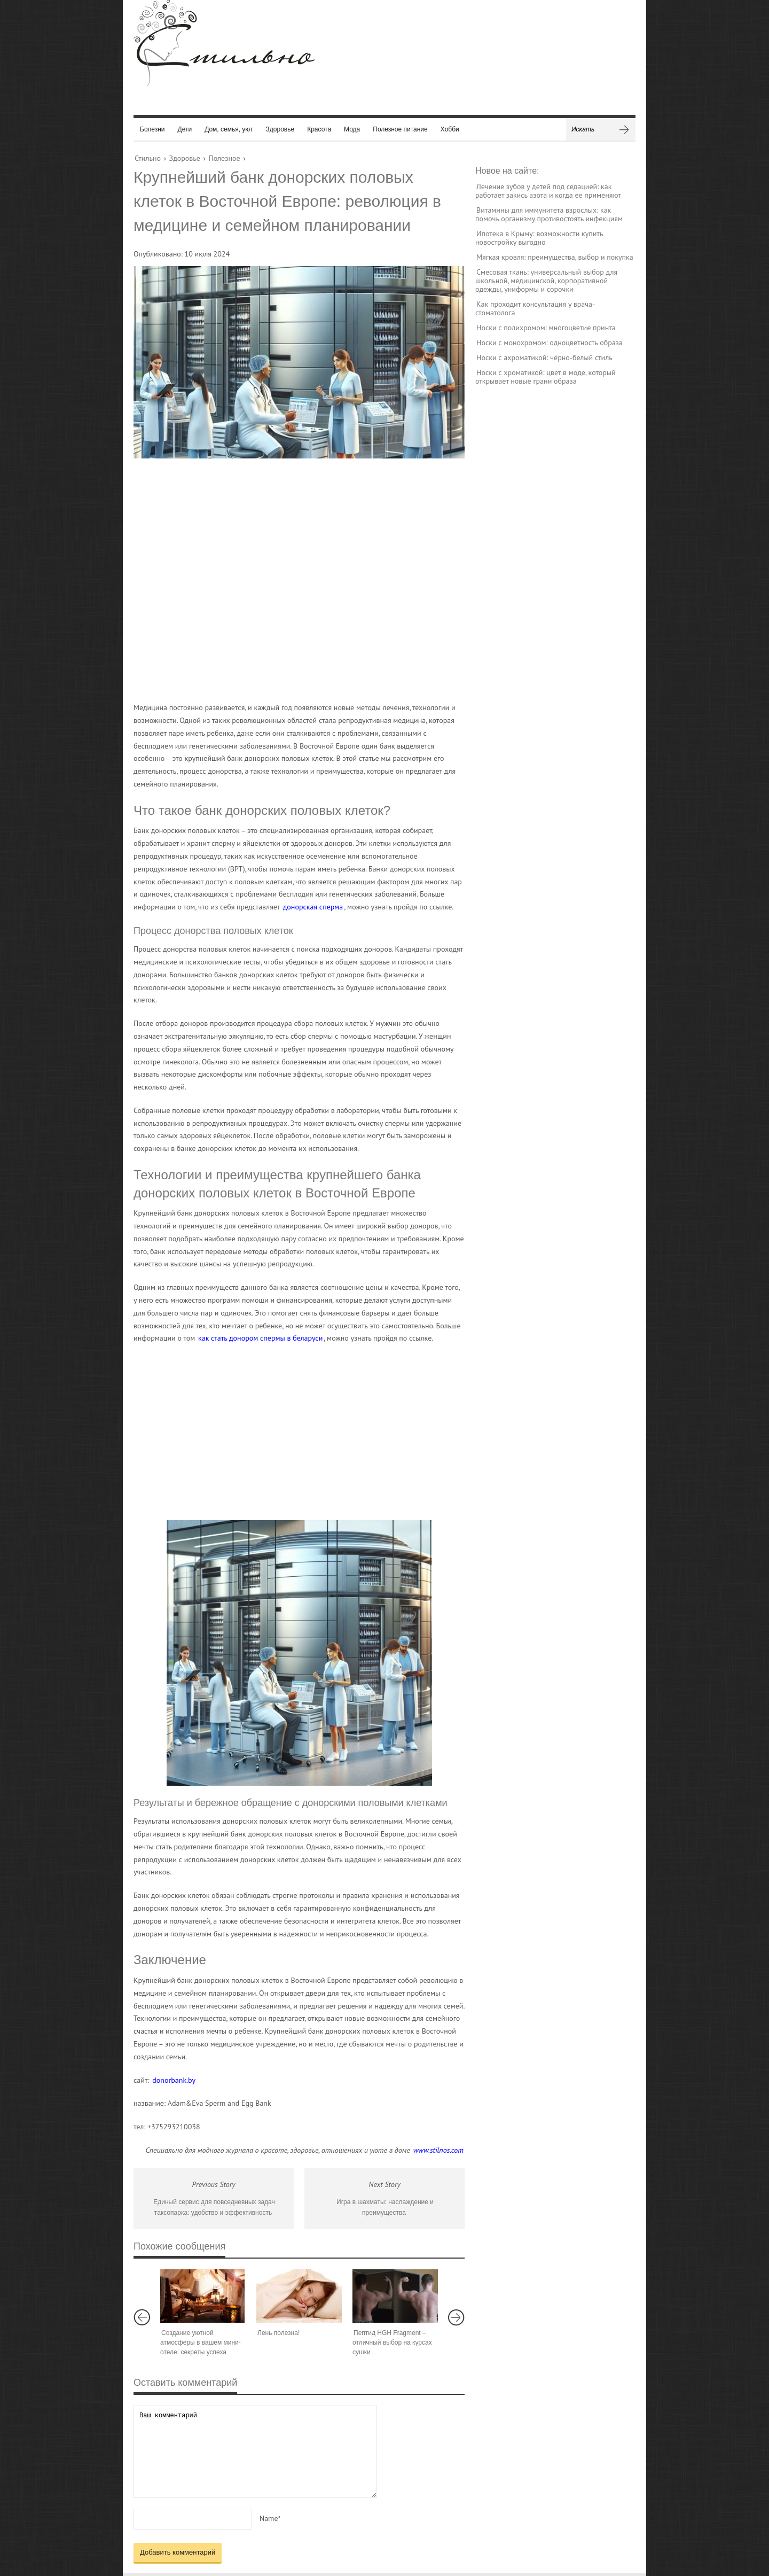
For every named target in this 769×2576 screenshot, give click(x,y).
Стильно (148, 158)
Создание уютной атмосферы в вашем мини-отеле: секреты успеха (200, 2342)
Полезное (224, 158)
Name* (270, 2518)
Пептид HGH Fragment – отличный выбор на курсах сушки (392, 2342)
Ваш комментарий (255, 2452)
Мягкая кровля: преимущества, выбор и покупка (554, 257)
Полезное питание (400, 129)
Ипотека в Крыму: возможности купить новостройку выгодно (539, 238)
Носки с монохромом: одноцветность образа (549, 342)
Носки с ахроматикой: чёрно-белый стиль (544, 357)
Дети (185, 129)
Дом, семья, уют (229, 129)
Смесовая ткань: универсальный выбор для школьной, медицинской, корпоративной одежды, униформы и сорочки (546, 280)
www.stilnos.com (438, 2150)
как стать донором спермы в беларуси (260, 1338)
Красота (319, 129)
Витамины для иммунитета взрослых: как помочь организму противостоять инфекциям (549, 214)
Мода (352, 129)
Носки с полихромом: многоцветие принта (546, 327)
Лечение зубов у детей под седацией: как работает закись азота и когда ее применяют (548, 191)
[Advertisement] (288, 580)
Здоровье (280, 129)
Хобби (450, 129)
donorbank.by (173, 2080)
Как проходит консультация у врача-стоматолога (535, 308)
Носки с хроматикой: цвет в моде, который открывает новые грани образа (545, 377)
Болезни (152, 129)
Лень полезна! (278, 2333)
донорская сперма (313, 907)
